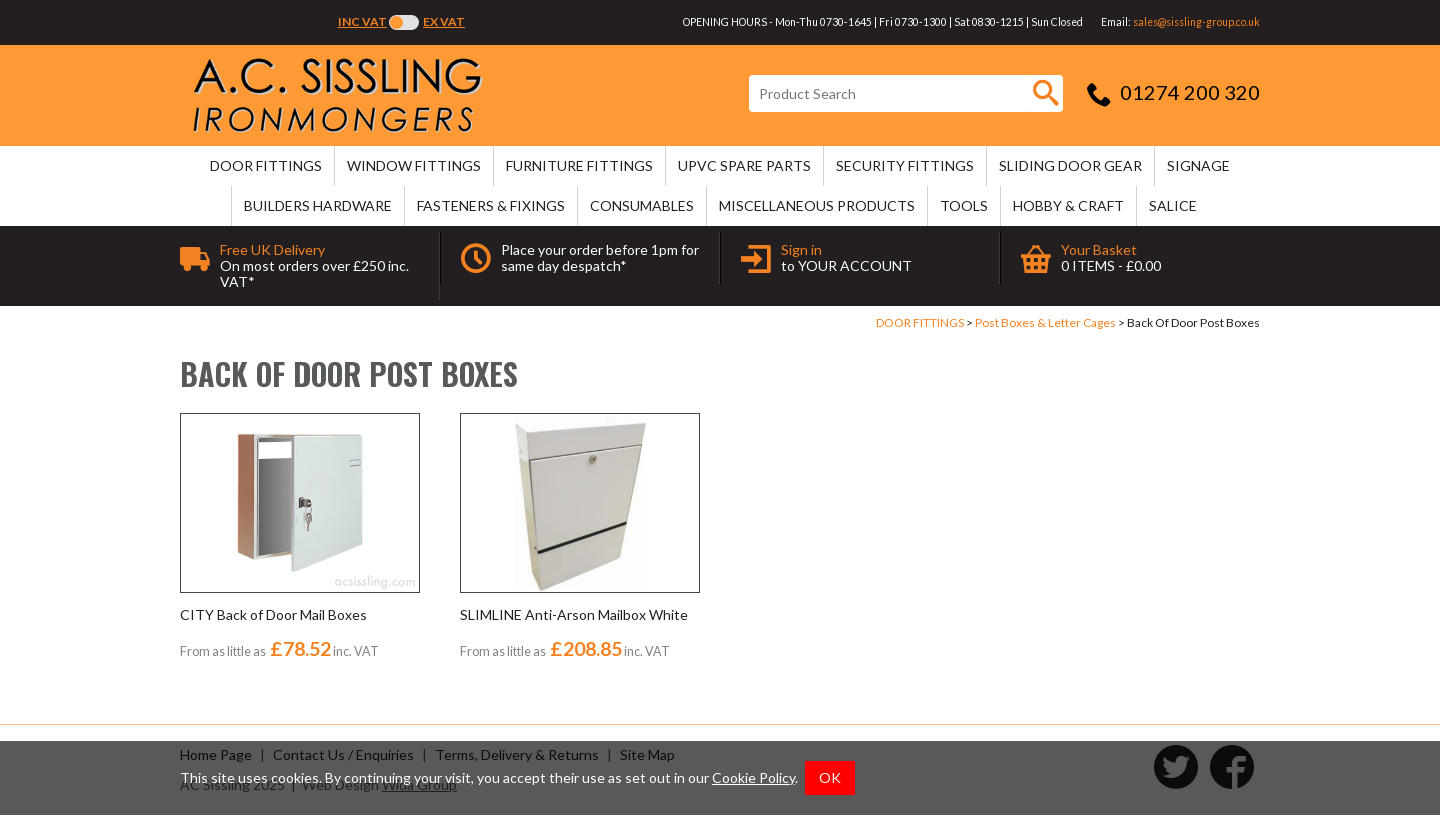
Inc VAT (362, 21)
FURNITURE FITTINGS (579, 165)
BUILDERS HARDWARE (318, 205)
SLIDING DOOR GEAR (1070, 165)
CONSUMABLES (642, 205)
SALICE (1173, 205)
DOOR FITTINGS (266, 165)
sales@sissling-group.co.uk (1196, 22)
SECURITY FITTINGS (905, 165)
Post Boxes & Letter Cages (1045, 322)
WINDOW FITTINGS (414, 165)
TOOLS (964, 205)
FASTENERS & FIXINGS (491, 205)
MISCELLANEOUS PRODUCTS (817, 205)
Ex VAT (444, 21)
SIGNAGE (1198, 165)
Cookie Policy (753, 777)
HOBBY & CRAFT (1068, 205)
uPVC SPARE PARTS (744, 165)
